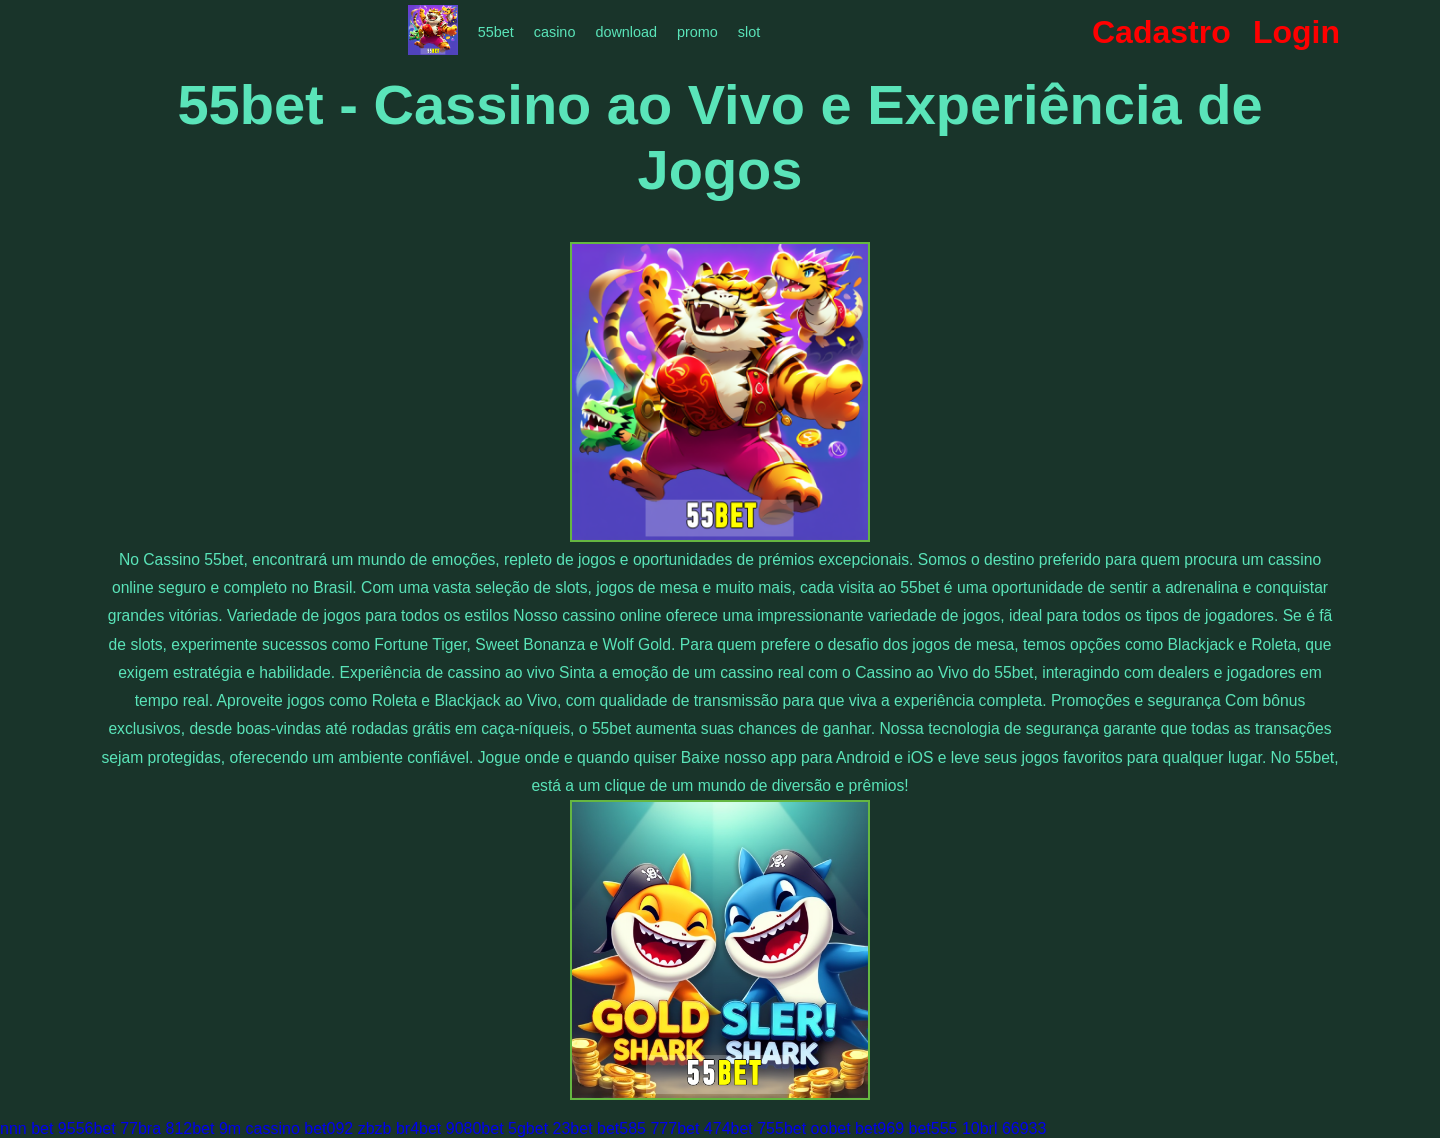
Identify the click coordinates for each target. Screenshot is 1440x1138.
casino (555, 32)
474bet (728, 1128)
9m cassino (259, 1128)
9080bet (475, 1128)
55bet (496, 32)
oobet (831, 1128)
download (626, 32)
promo (697, 32)
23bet (573, 1128)
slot (749, 32)
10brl (980, 1128)
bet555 (933, 1128)
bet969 (879, 1128)
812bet (190, 1128)
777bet (674, 1128)
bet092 (328, 1128)
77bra (140, 1128)
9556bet (87, 1128)
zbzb (375, 1128)
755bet (781, 1128)
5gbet (528, 1128)
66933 (1024, 1128)
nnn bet (26, 1128)
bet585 (621, 1128)
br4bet (418, 1128)
